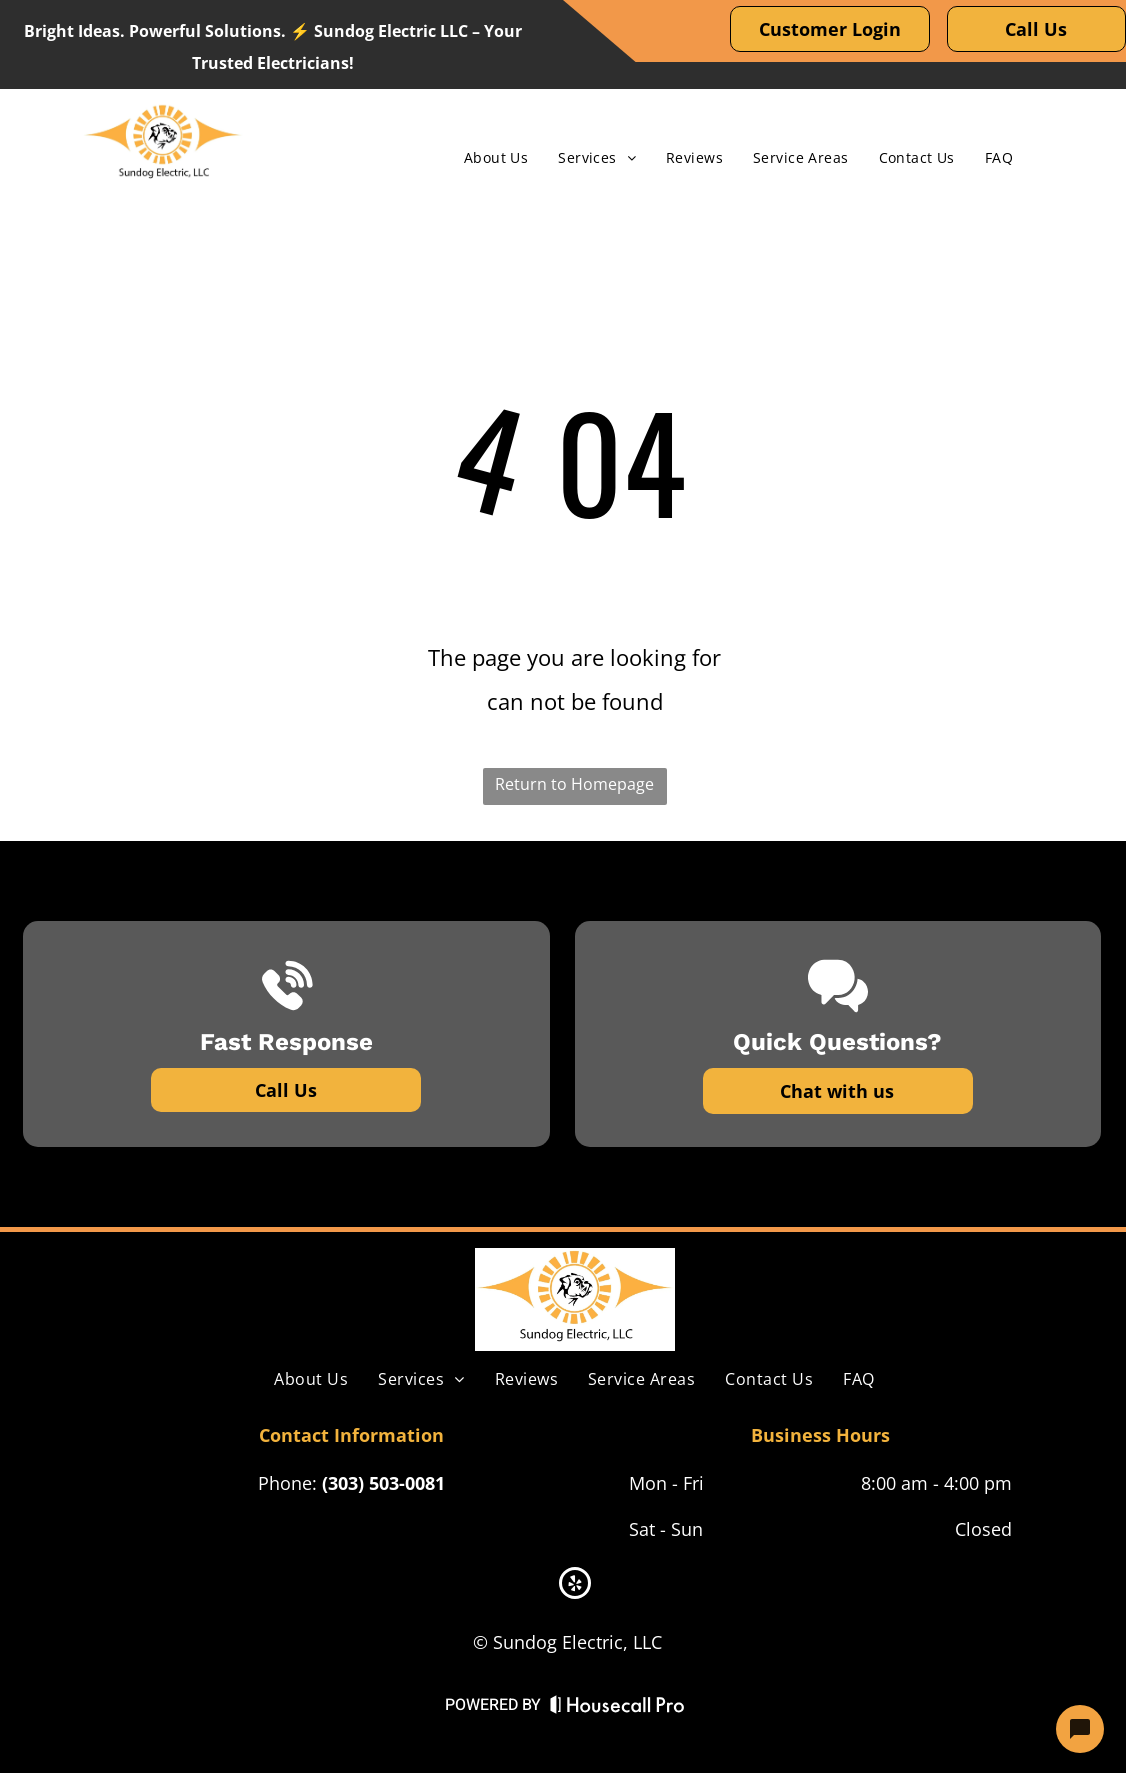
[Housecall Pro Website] (617, 1708)
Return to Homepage (574, 784)
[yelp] (575, 1585)
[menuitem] (496, 158)
